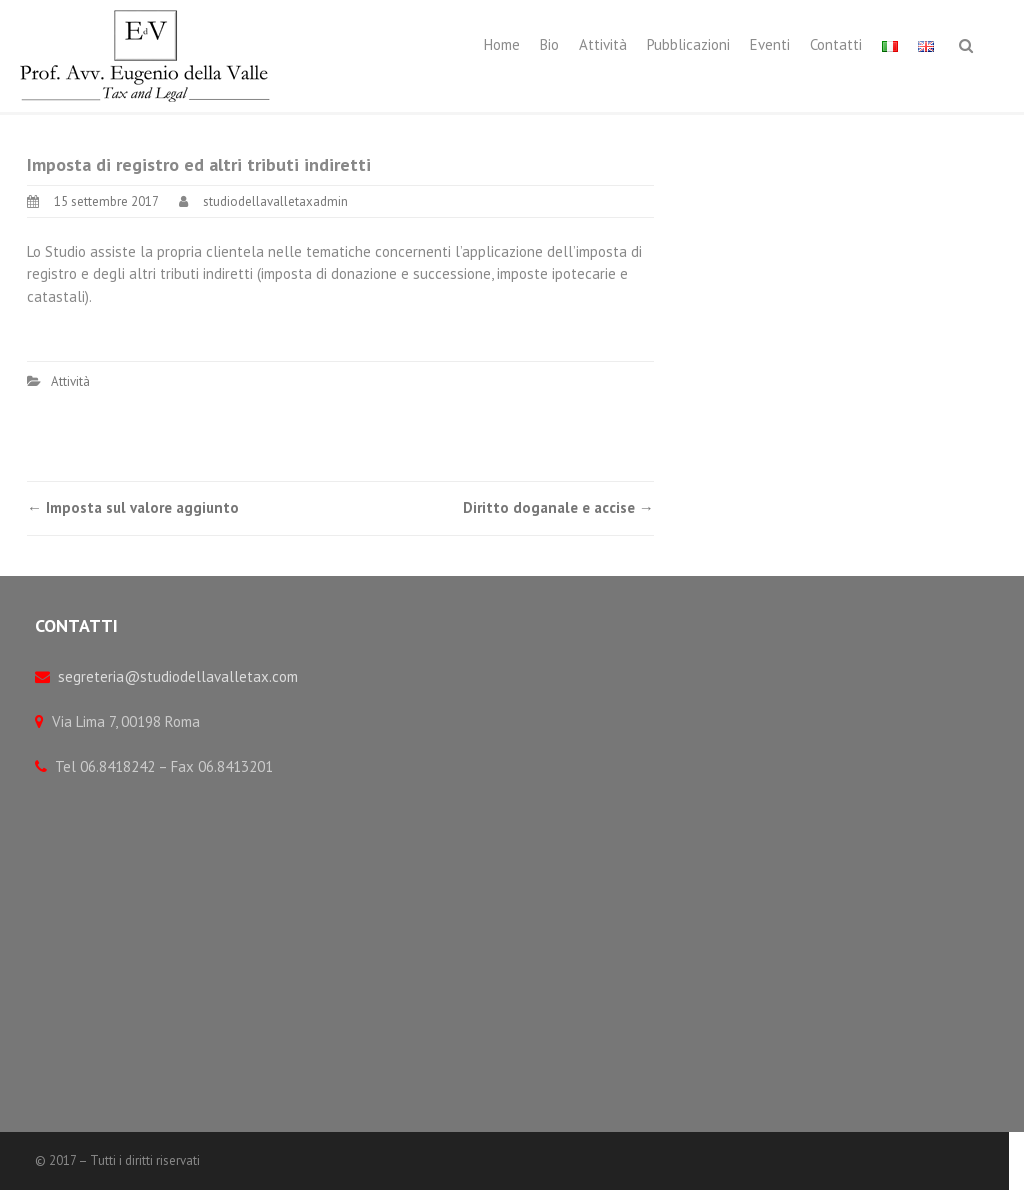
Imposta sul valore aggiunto (133, 507)
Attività (603, 44)
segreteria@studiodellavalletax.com (178, 676)
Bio (549, 44)
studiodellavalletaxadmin (275, 201)
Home (502, 44)
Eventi (770, 44)
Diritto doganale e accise (558, 507)
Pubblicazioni (688, 44)
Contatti (836, 44)
